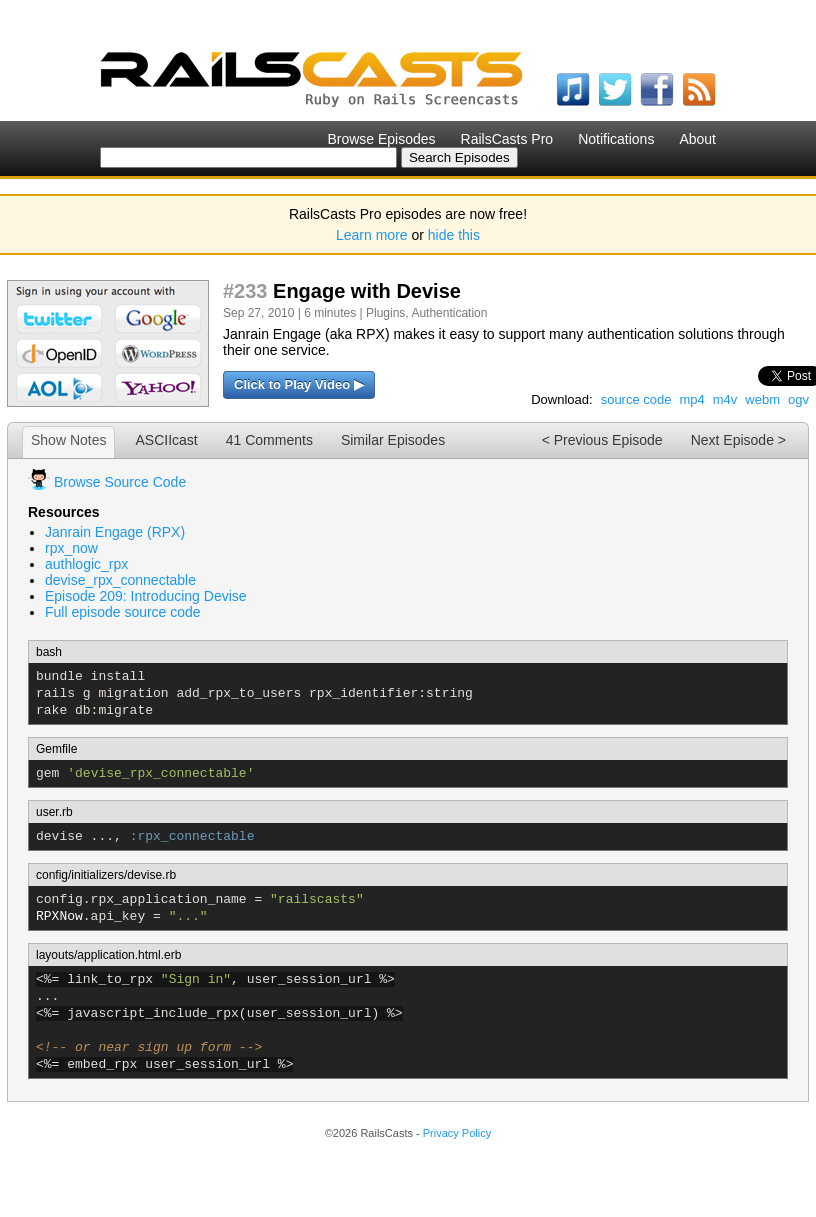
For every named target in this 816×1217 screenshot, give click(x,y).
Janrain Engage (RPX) (115, 532)
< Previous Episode (602, 440)
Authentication (449, 313)
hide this (454, 235)
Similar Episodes (393, 440)
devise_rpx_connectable (120, 580)
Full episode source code (123, 612)
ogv (798, 399)
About (697, 139)
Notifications (616, 139)
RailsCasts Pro (507, 139)
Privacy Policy (457, 1133)
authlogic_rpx (86, 564)
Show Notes (68, 440)
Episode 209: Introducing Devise (146, 596)
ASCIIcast (166, 440)
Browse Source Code (120, 482)
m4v (725, 399)
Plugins (385, 313)
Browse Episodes (381, 139)
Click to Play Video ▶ (299, 384)
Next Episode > (738, 440)
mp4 (691, 399)
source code (636, 399)
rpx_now (71, 548)
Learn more (372, 235)
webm (762, 399)
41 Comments (269, 440)
